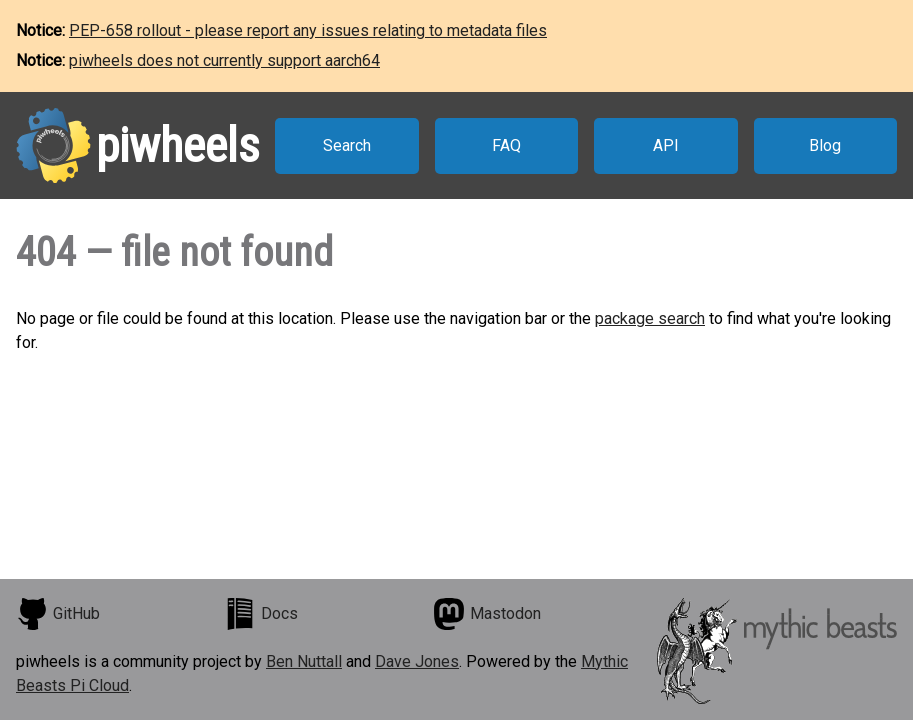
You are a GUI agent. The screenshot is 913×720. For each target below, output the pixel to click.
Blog (825, 145)
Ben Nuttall (304, 661)
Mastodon (487, 614)
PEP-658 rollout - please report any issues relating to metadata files (308, 30)
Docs (261, 614)
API (666, 145)
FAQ (506, 145)
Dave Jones (417, 661)
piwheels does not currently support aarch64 (224, 60)
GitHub (58, 614)
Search (347, 145)
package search (650, 318)
